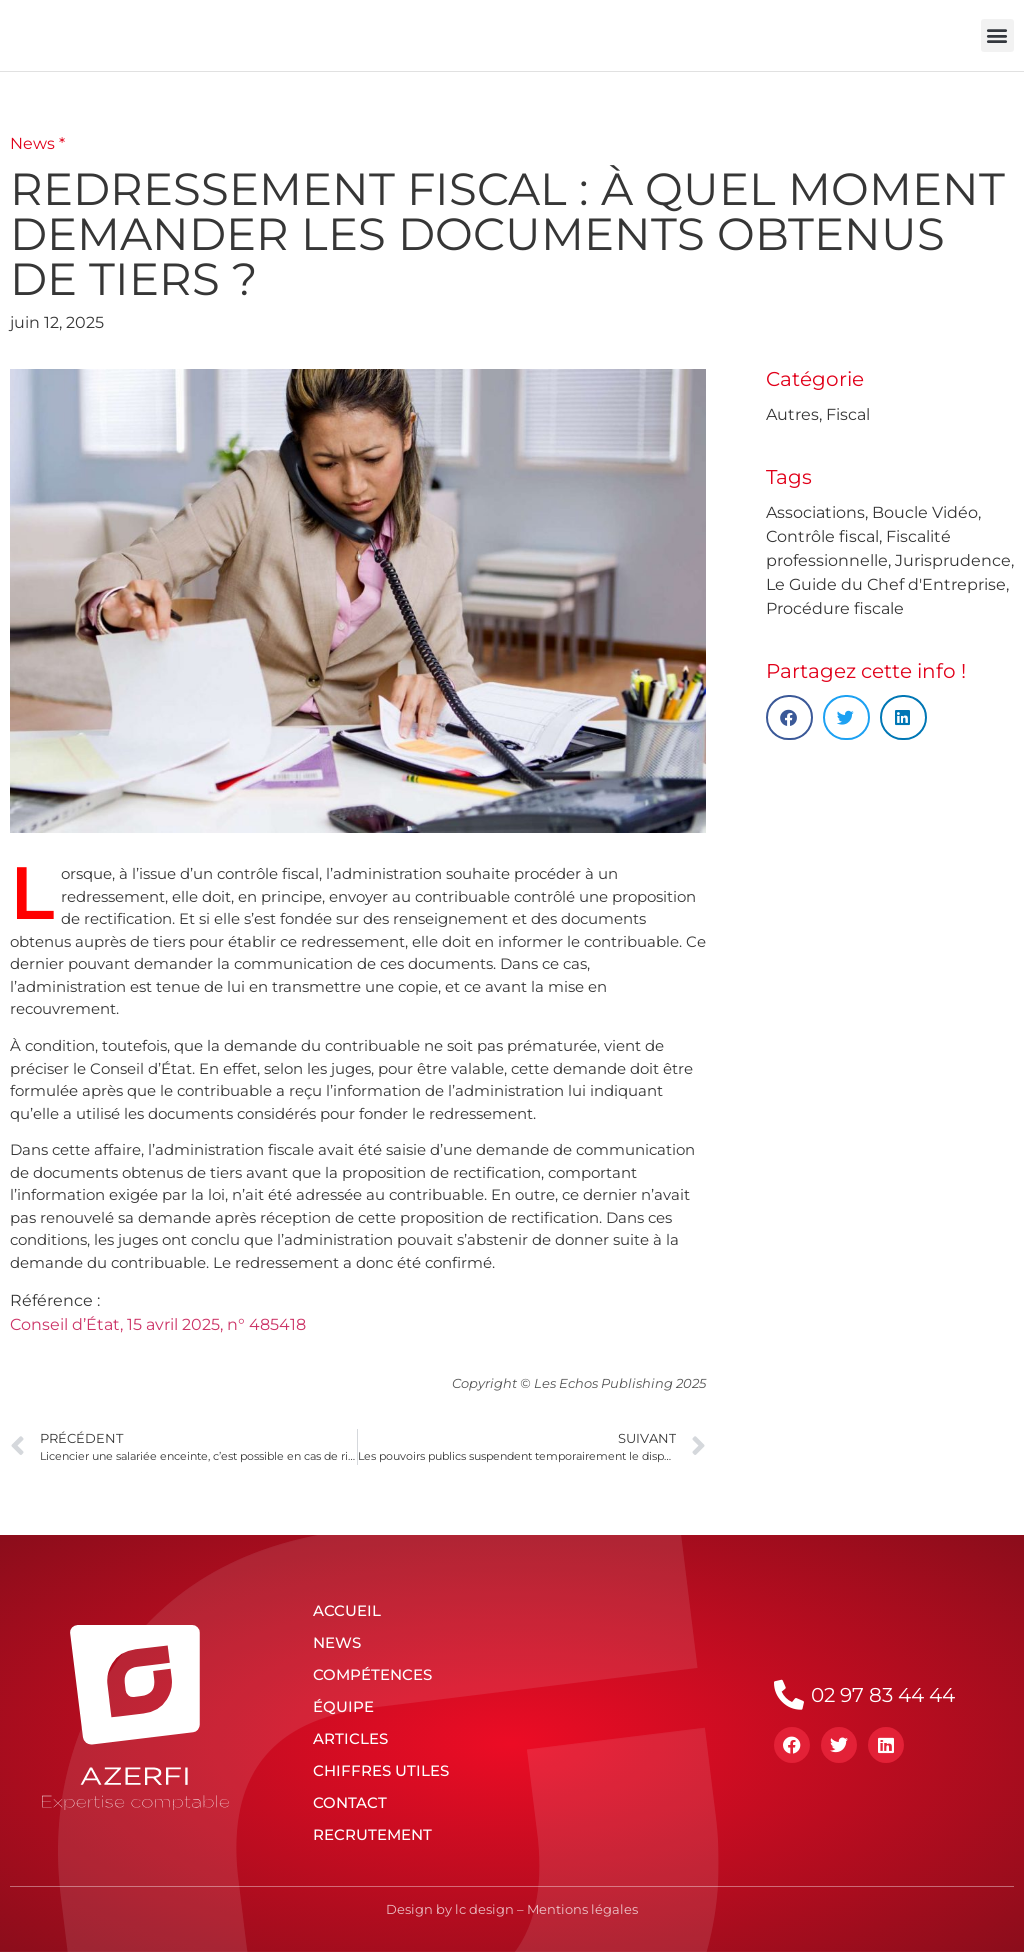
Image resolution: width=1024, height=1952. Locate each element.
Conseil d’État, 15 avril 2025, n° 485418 (158, 1324)
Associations (815, 512)
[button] (997, 35)
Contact (350, 1802)
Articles (350, 1738)
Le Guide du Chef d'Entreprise (886, 584)
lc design (484, 1909)
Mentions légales (582, 1909)
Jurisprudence (953, 560)
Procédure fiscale (835, 608)
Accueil (347, 1610)
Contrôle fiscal (822, 536)
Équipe (343, 1706)
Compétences (372, 1674)
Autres (792, 414)
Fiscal (848, 414)
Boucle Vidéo (925, 512)
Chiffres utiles (381, 1770)
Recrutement (372, 1834)
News (337, 1642)
